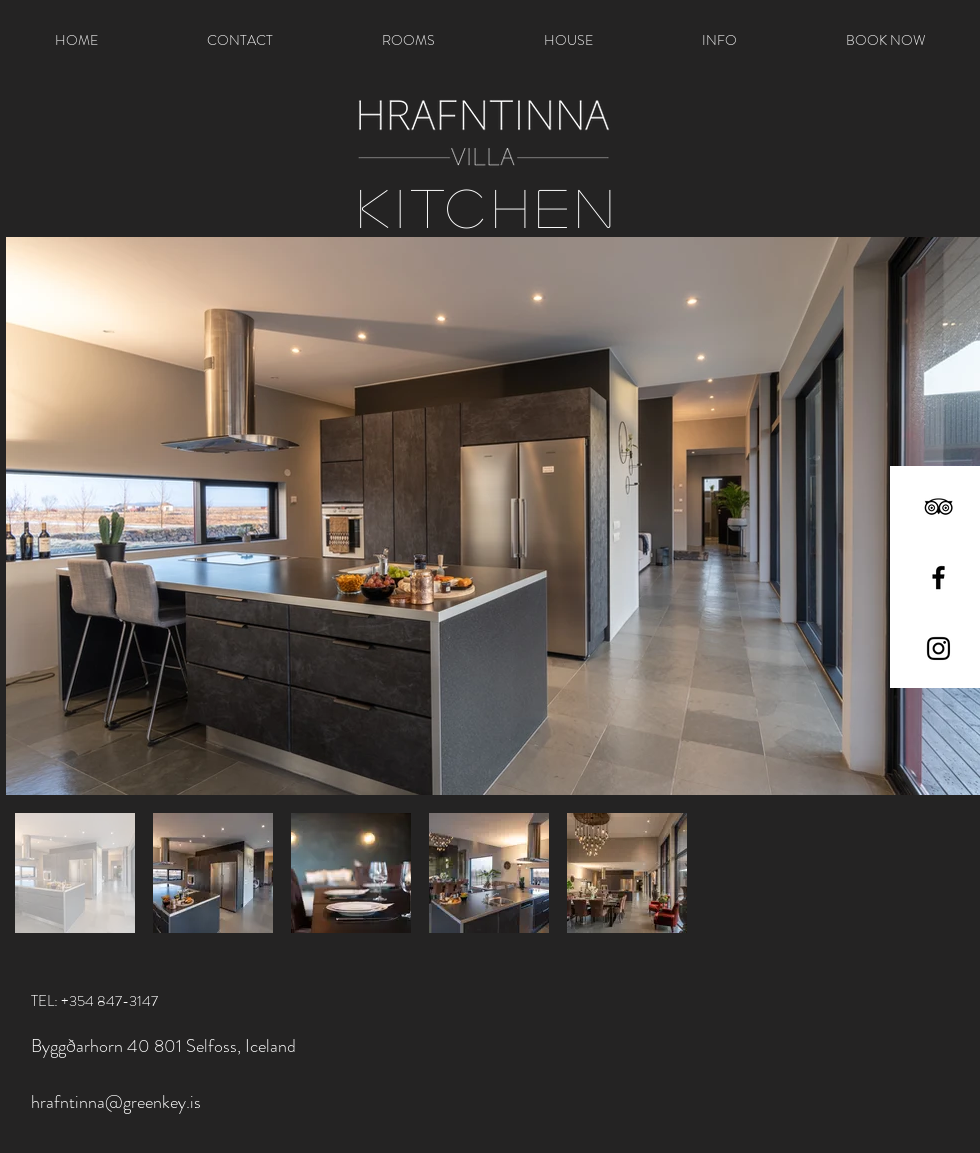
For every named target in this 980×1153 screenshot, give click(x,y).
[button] (408, 40)
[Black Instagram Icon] (938, 648)
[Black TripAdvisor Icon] (938, 506)
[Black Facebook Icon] (938, 577)
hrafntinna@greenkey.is (116, 1102)
